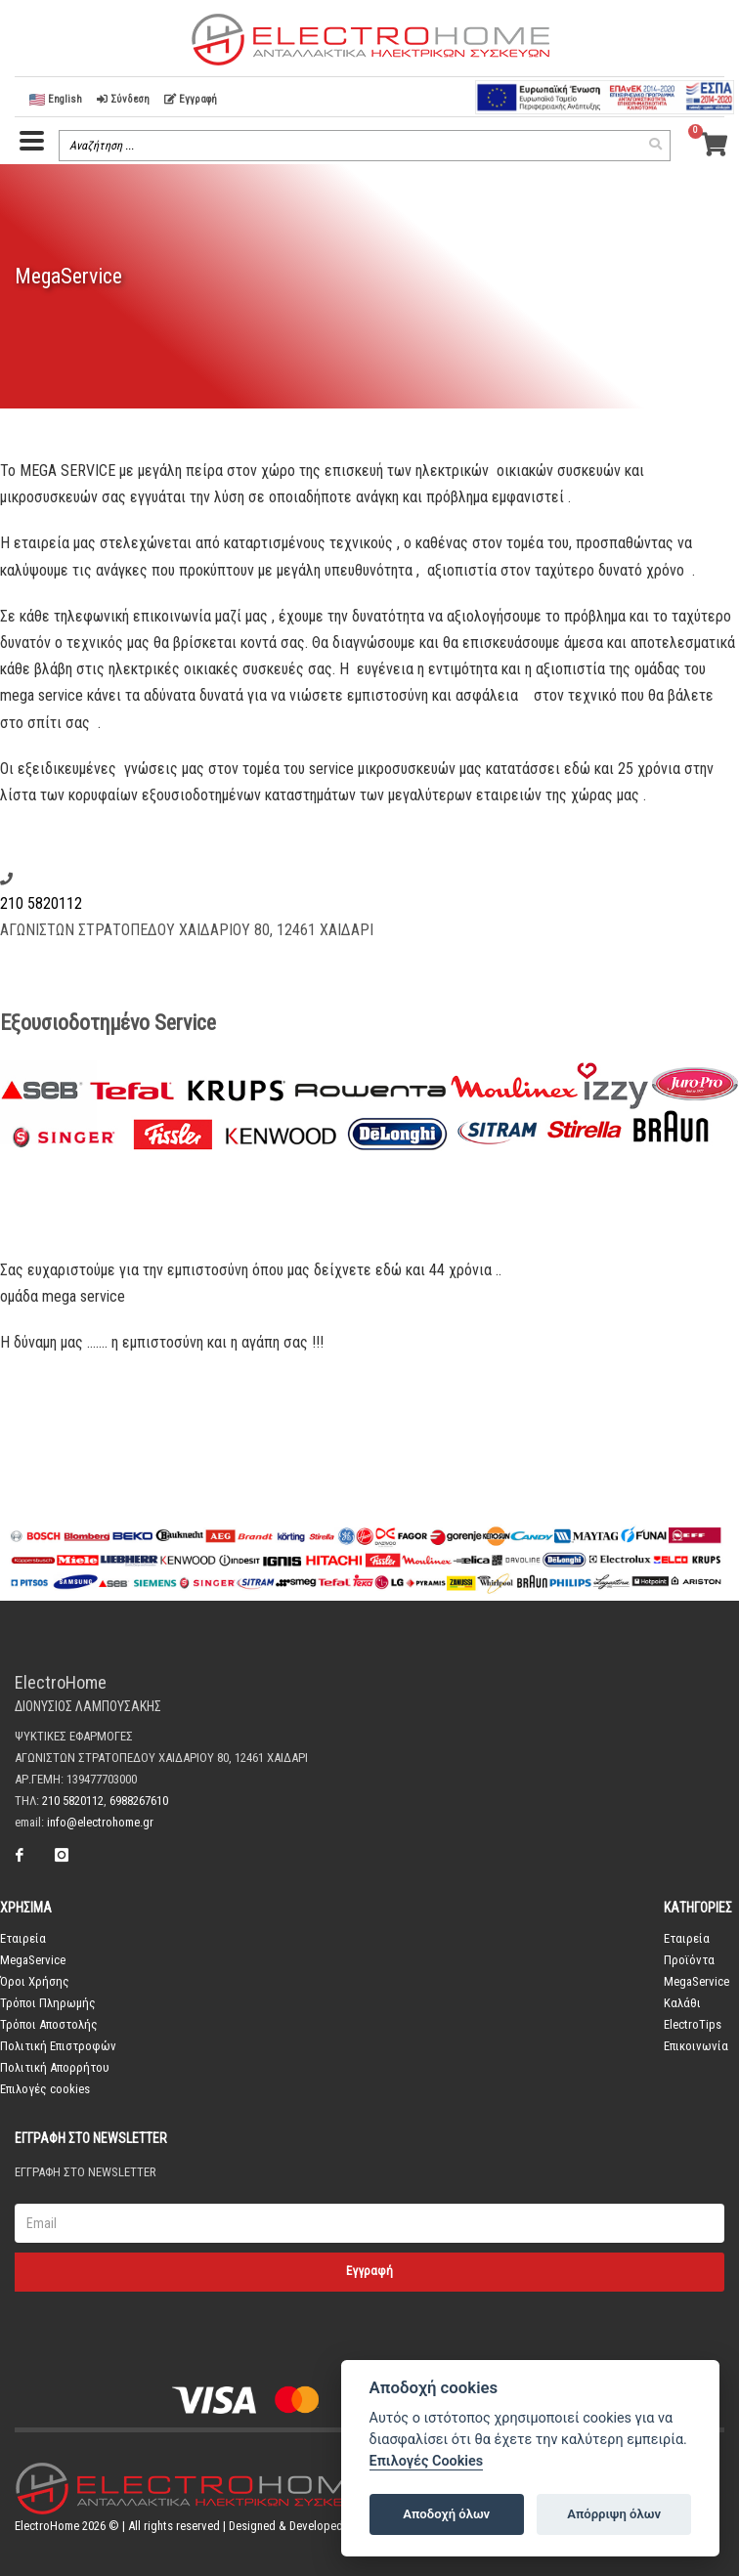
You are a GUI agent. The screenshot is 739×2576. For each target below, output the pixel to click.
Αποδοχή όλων (446, 2514)
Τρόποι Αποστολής (49, 2024)
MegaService (32, 1960)
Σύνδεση (123, 99)
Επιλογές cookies (45, 2089)
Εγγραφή (190, 99)
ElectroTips (692, 2024)
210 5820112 (41, 903)
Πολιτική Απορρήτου (54, 2067)
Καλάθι (682, 2003)
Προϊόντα (689, 1960)
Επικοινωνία (696, 2046)
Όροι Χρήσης (34, 1981)
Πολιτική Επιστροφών (58, 2046)
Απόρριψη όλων (614, 2514)
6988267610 (138, 1800)
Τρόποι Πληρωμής (48, 2003)
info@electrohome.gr (100, 1822)
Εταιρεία (23, 1938)
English (55, 99)
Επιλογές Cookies (427, 2461)
